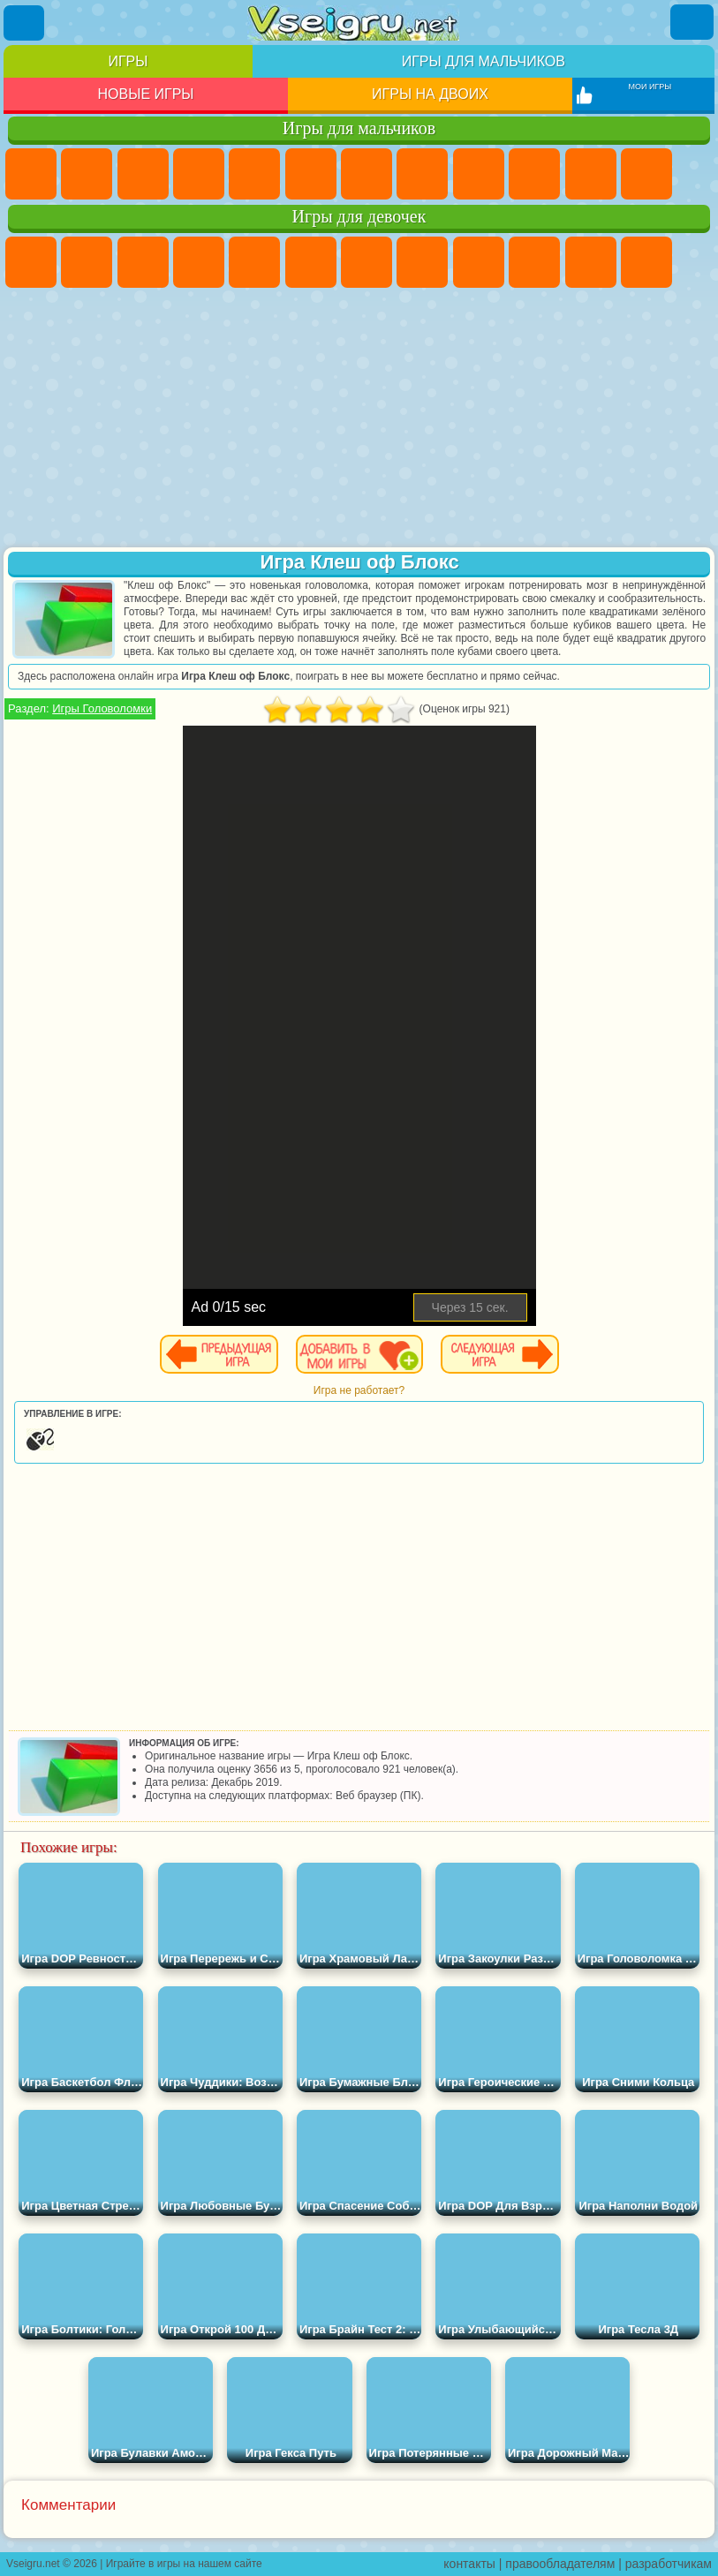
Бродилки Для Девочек (366, 262)
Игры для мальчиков (483, 61)
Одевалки (646, 262)
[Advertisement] (359, 419)
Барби (198, 262)
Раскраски (422, 262)
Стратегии (143, 174)
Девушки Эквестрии (86, 262)
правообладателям (560, 2564)
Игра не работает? (359, 1390)
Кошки (590, 262)
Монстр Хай (310, 262)
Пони (31, 262)
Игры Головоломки (102, 708)
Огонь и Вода (143, 262)
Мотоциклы (534, 174)
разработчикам (668, 2564)
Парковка (31, 174)
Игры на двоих (430, 94)
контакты (469, 2564)
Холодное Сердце (534, 262)
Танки (198, 174)
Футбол (86, 174)
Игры (127, 61)
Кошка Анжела (478, 262)
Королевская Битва (310, 174)
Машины (422, 174)
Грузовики (646, 174)
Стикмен (590, 174)
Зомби (254, 174)
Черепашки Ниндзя (478, 174)
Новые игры (146, 94)
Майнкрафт (366, 174)
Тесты (254, 262)
